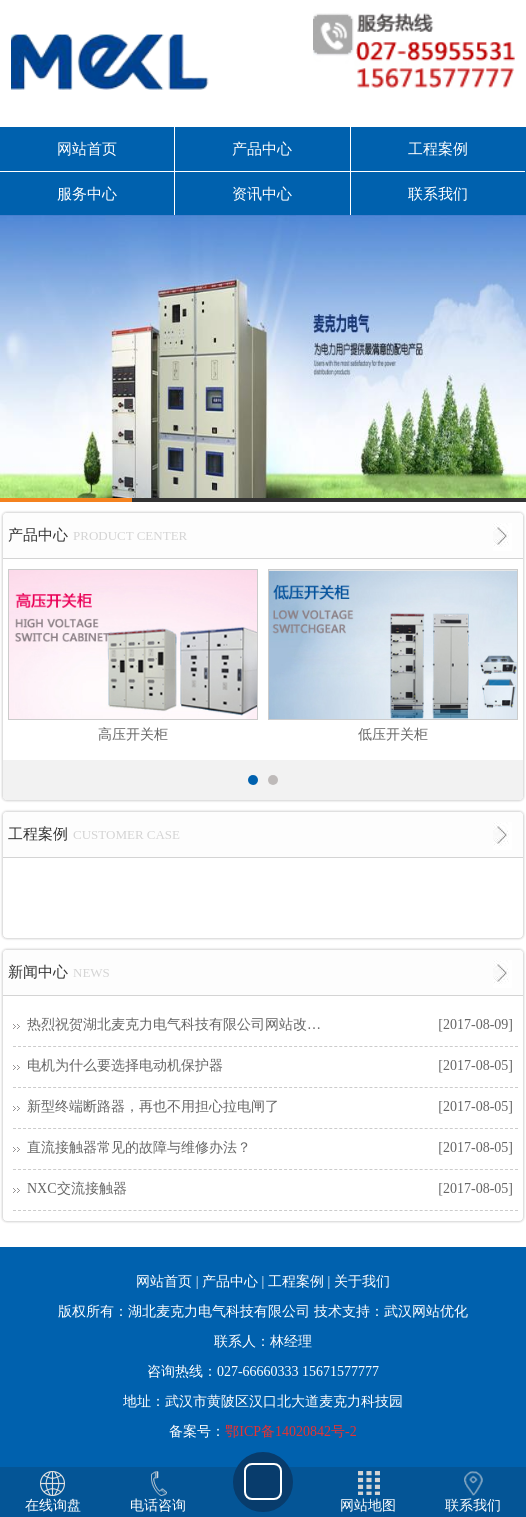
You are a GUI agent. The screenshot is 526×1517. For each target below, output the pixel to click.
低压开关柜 (393, 734)
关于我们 (362, 1281)
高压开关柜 (133, 734)
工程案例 (438, 149)
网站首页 (87, 149)
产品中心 (262, 149)
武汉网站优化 (426, 1311)
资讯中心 (262, 194)
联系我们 (438, 194)
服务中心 (87, 194)
